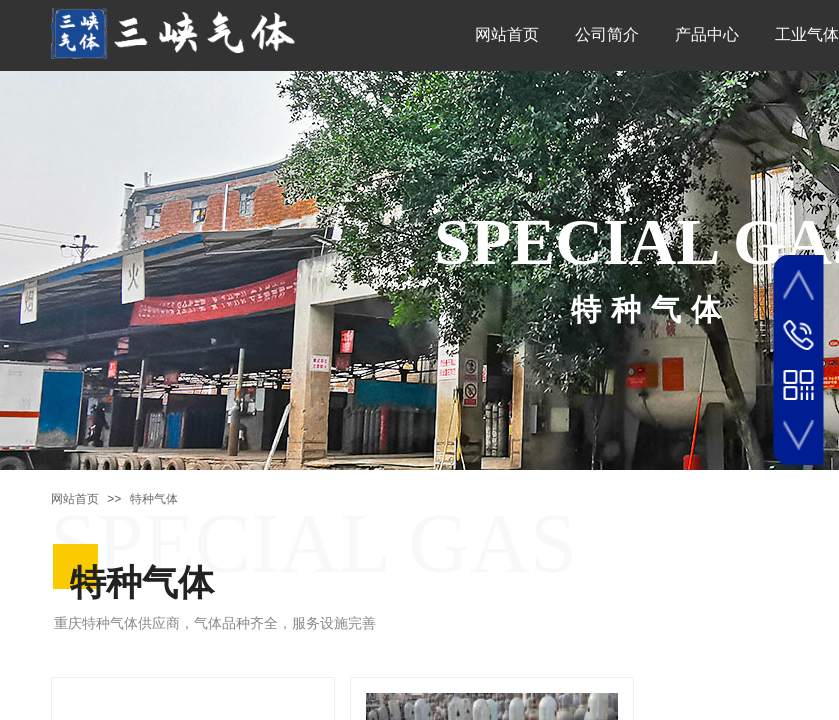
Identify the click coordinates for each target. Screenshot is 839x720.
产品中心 (707, 34)
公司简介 (607, 34)
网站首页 (507, 34)
